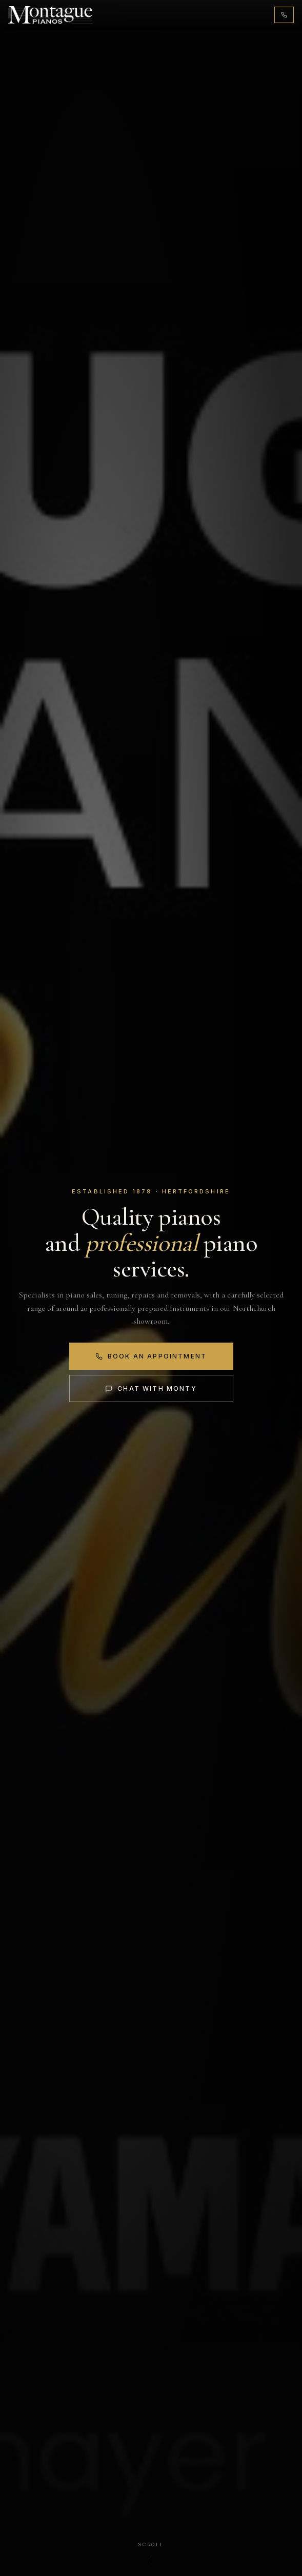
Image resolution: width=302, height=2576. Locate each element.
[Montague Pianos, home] (50, 15)
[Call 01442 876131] (284, 15)
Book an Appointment (151, 1356)
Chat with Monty (150, 1388)
